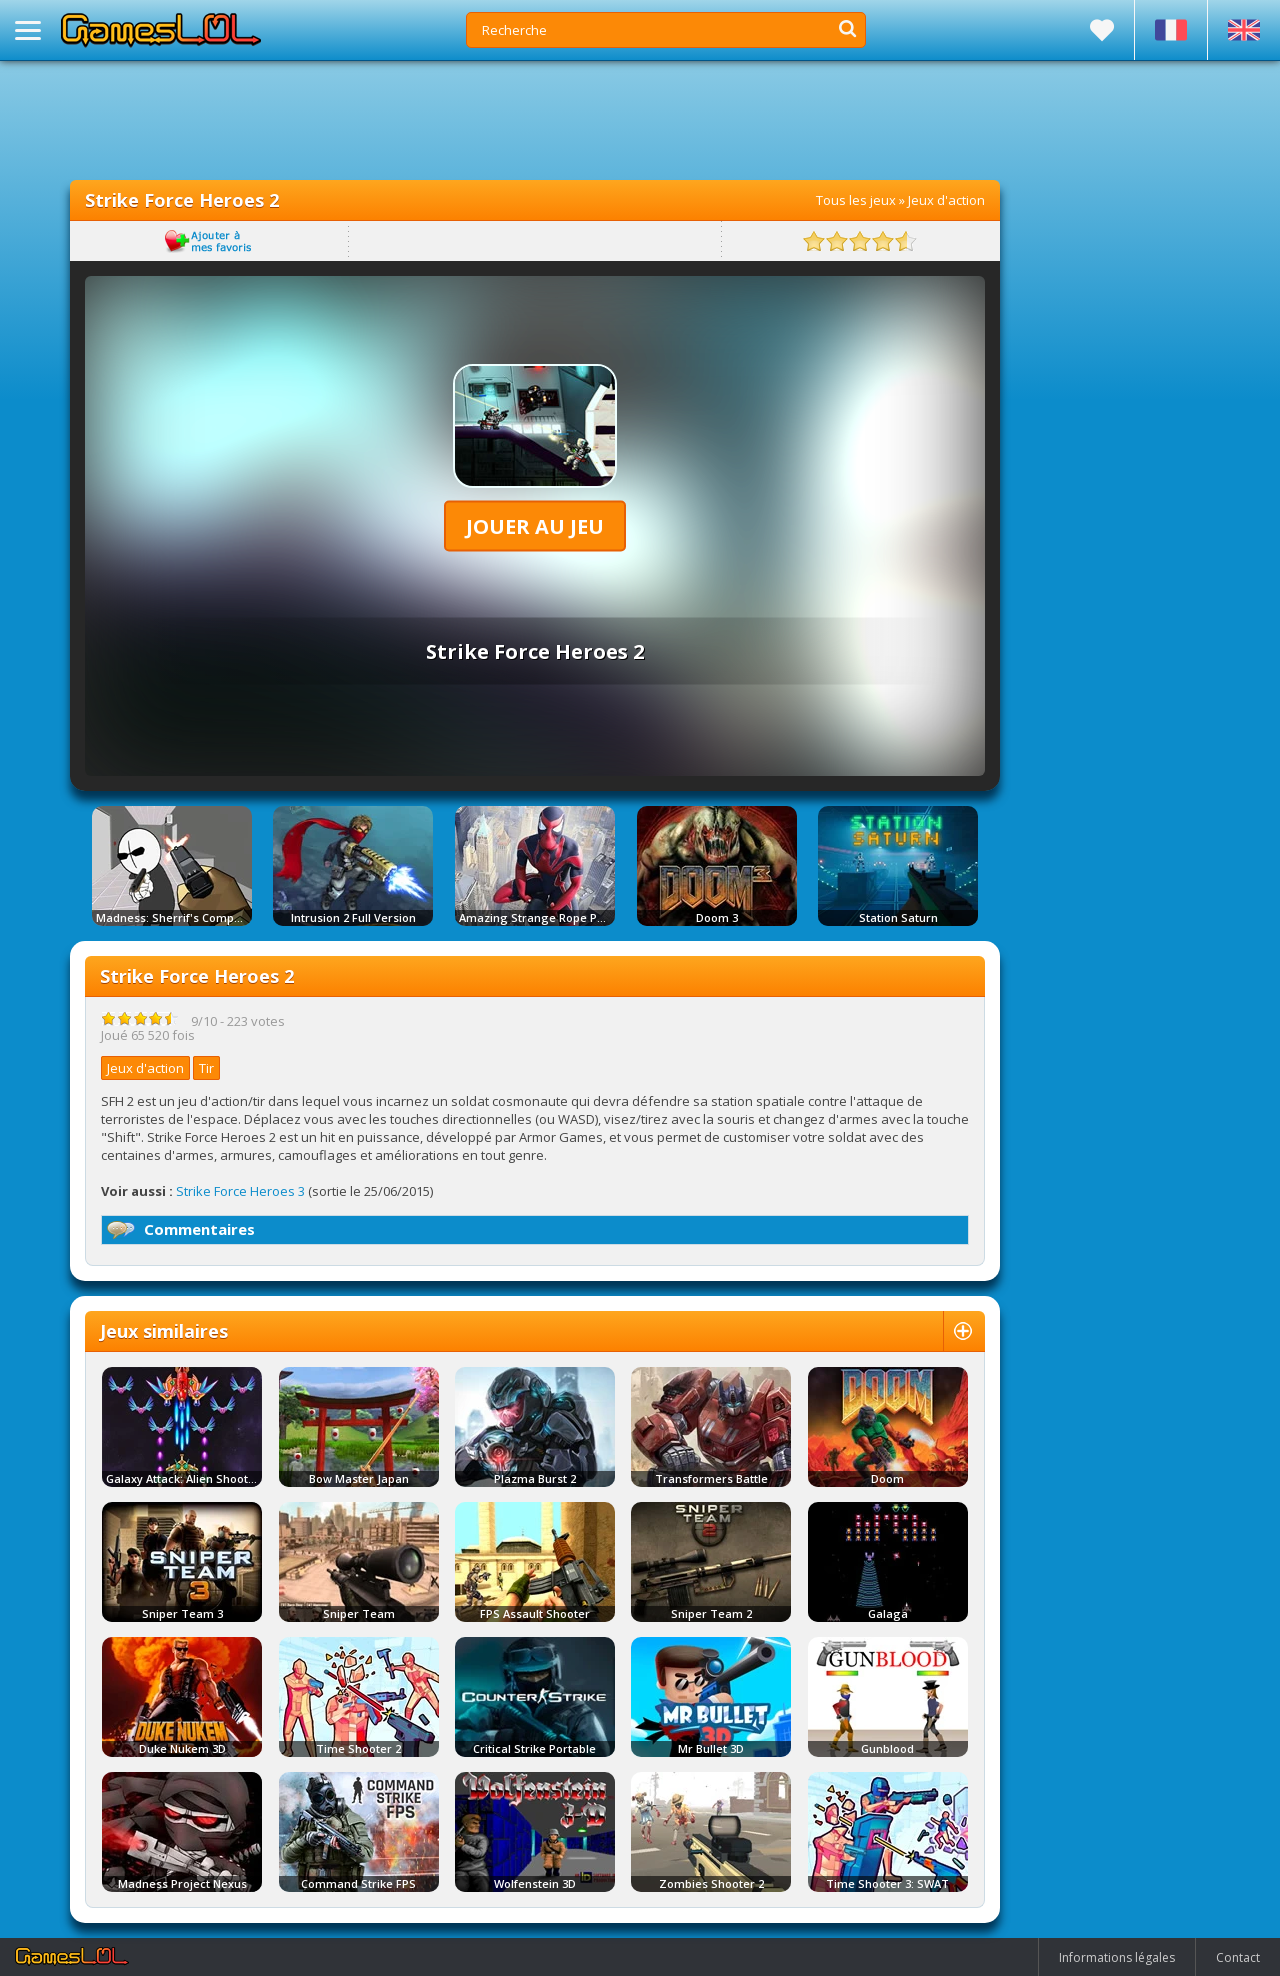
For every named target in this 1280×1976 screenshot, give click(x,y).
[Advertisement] (535, 120)
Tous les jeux (856, 200)
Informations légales (1117, 1957)
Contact (1238, 1957)
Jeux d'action (946, 200)
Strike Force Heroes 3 (240, 1191)
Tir (206, 1068)
